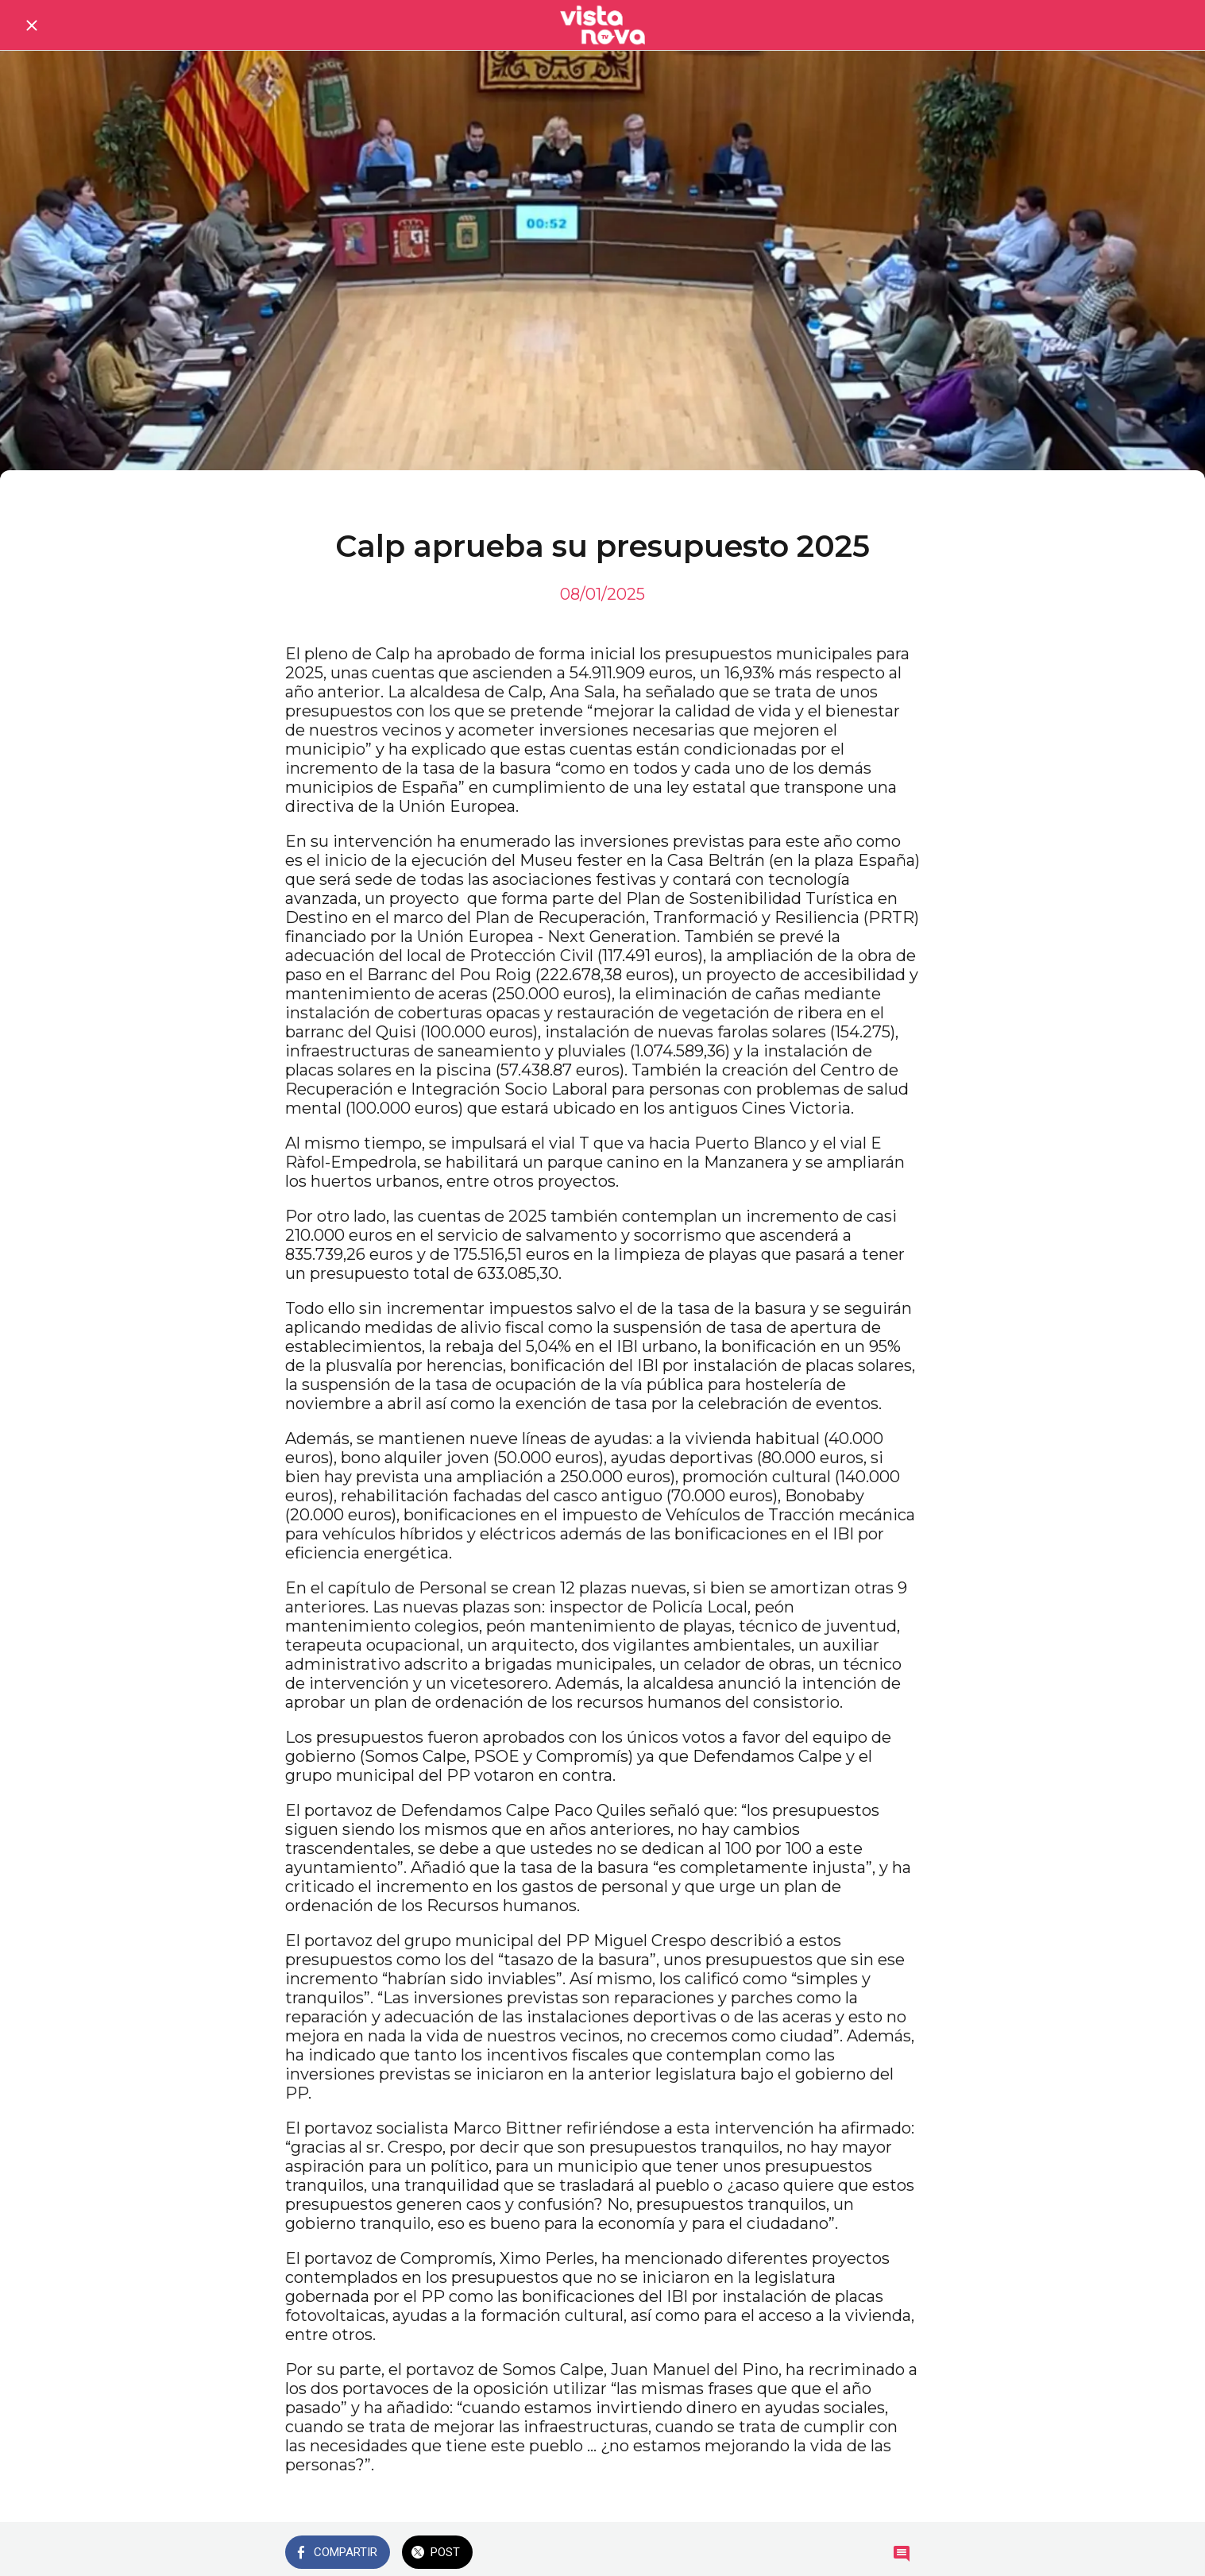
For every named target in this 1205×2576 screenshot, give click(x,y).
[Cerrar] (31, 25)
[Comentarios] (902, 2554)
